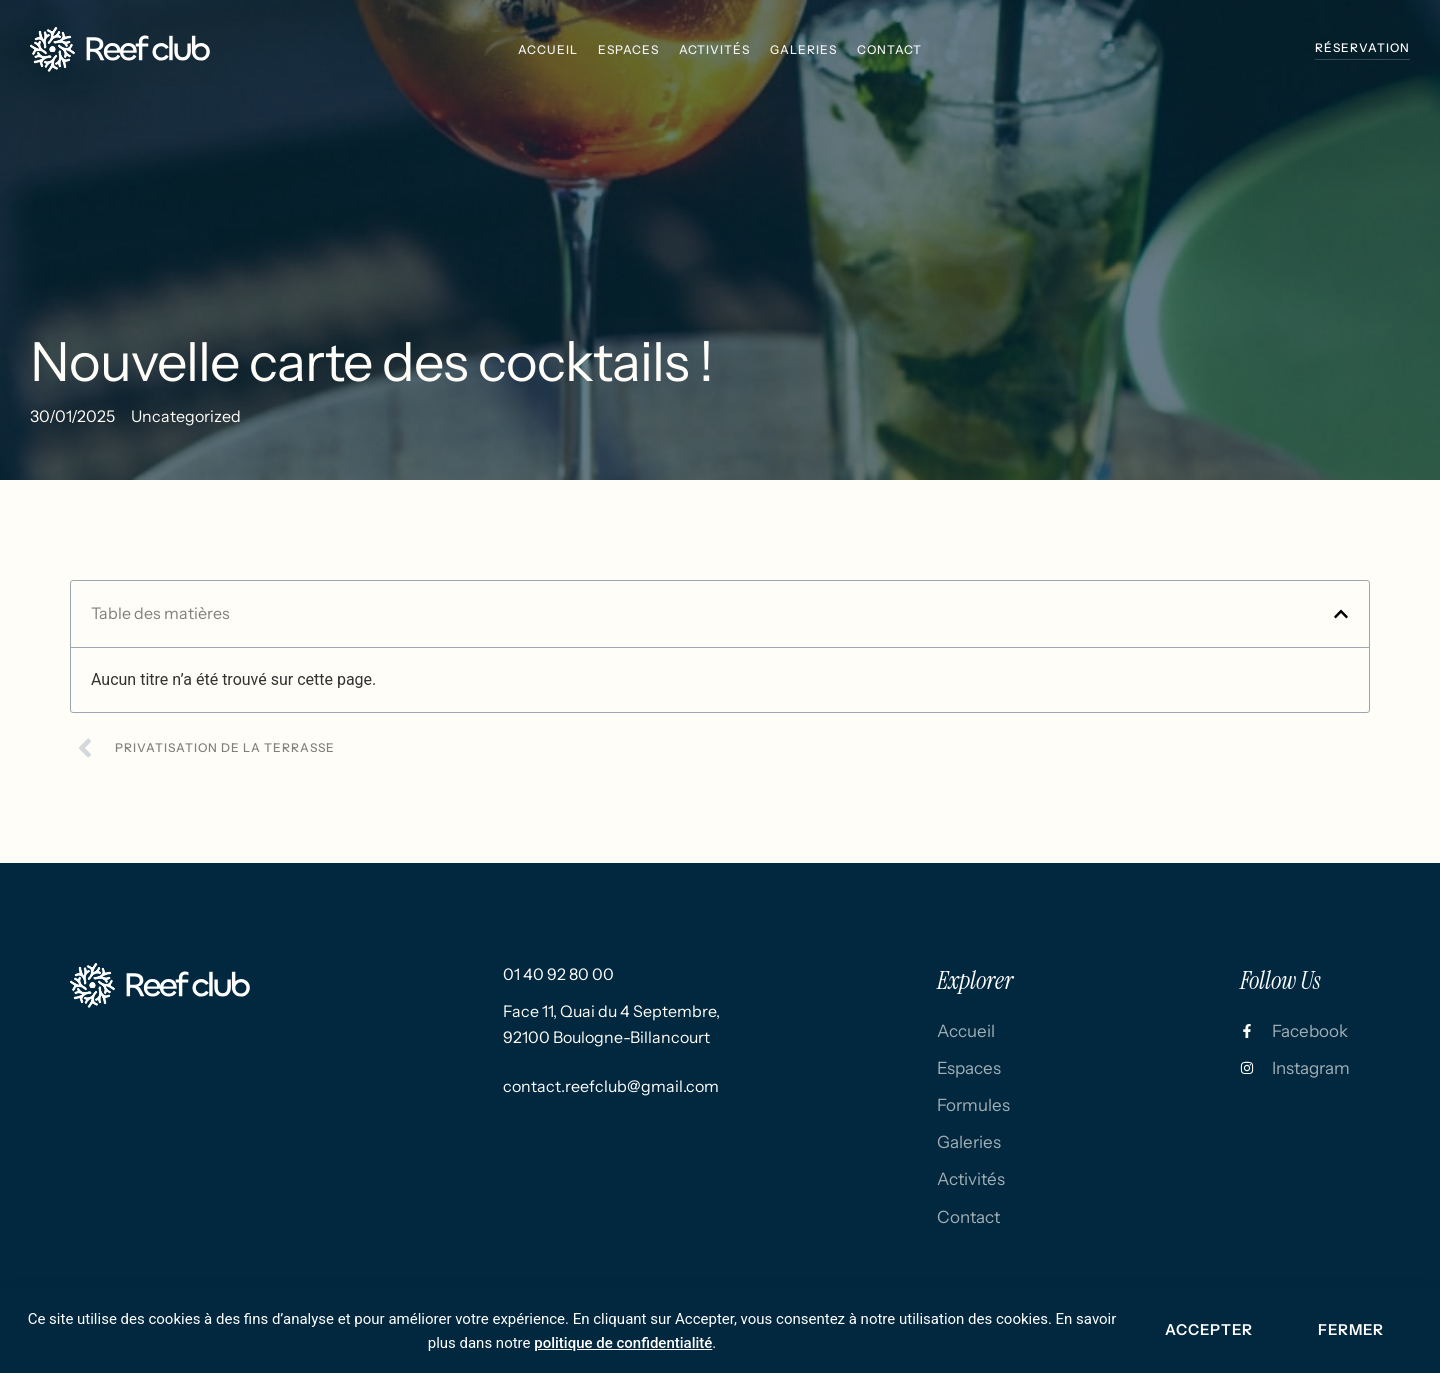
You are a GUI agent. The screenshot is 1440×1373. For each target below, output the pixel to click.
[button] (1341, 614)
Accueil (548, 49)
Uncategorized (186, 416)
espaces (628, 49)
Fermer (1351, 1329)
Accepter (1209, 1329)
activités (714, 49)
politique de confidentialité (623, 1343)
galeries (803, 49)
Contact (889, 49)
